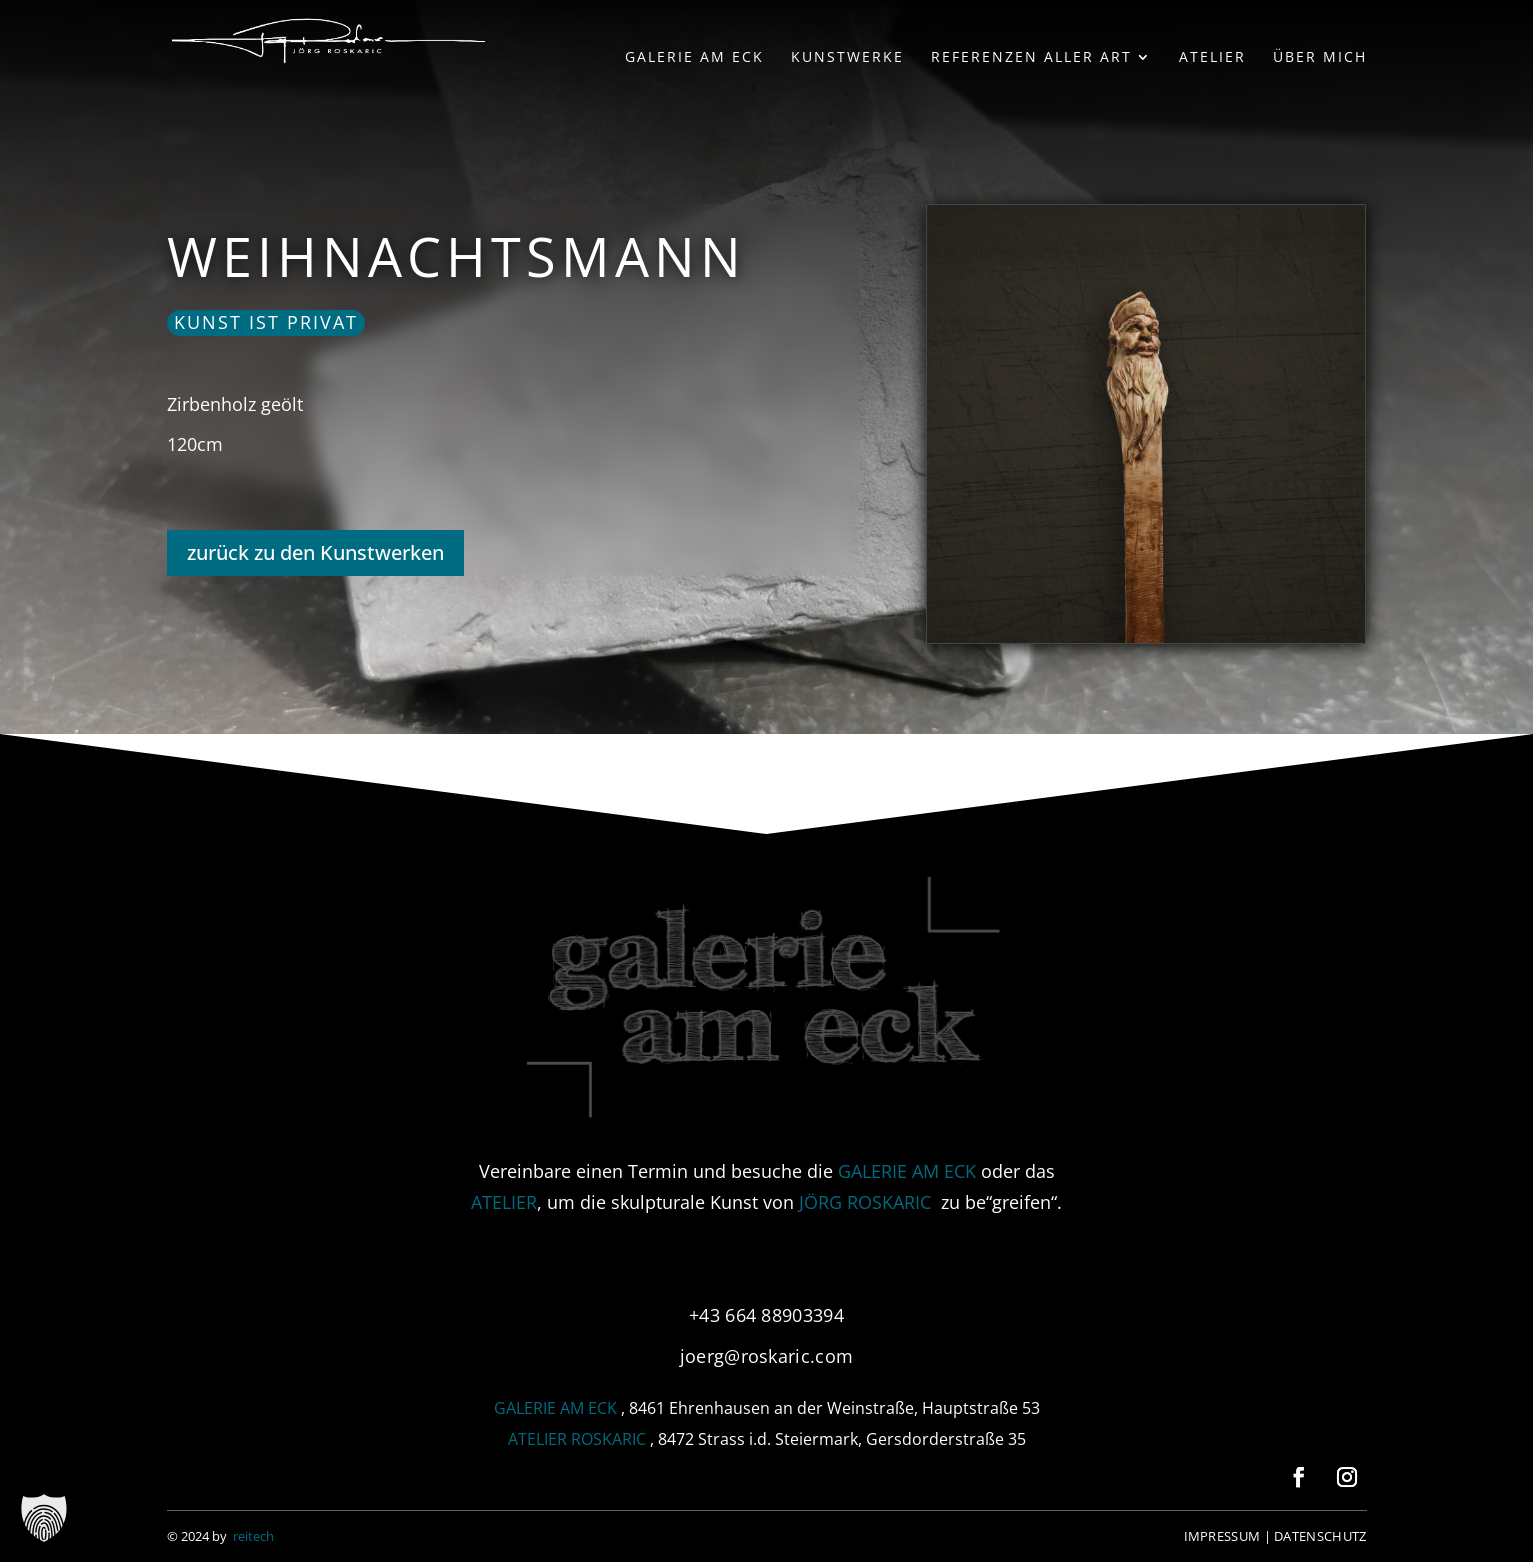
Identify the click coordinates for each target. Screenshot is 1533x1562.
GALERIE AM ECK (907, 1171)
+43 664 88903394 (766, 1315)
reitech (253, 1536)
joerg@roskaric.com (766, 1356)
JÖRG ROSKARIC (865, 1202)
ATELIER (504, 1202)
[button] (44, 1518)
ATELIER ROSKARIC (577, 1439)
